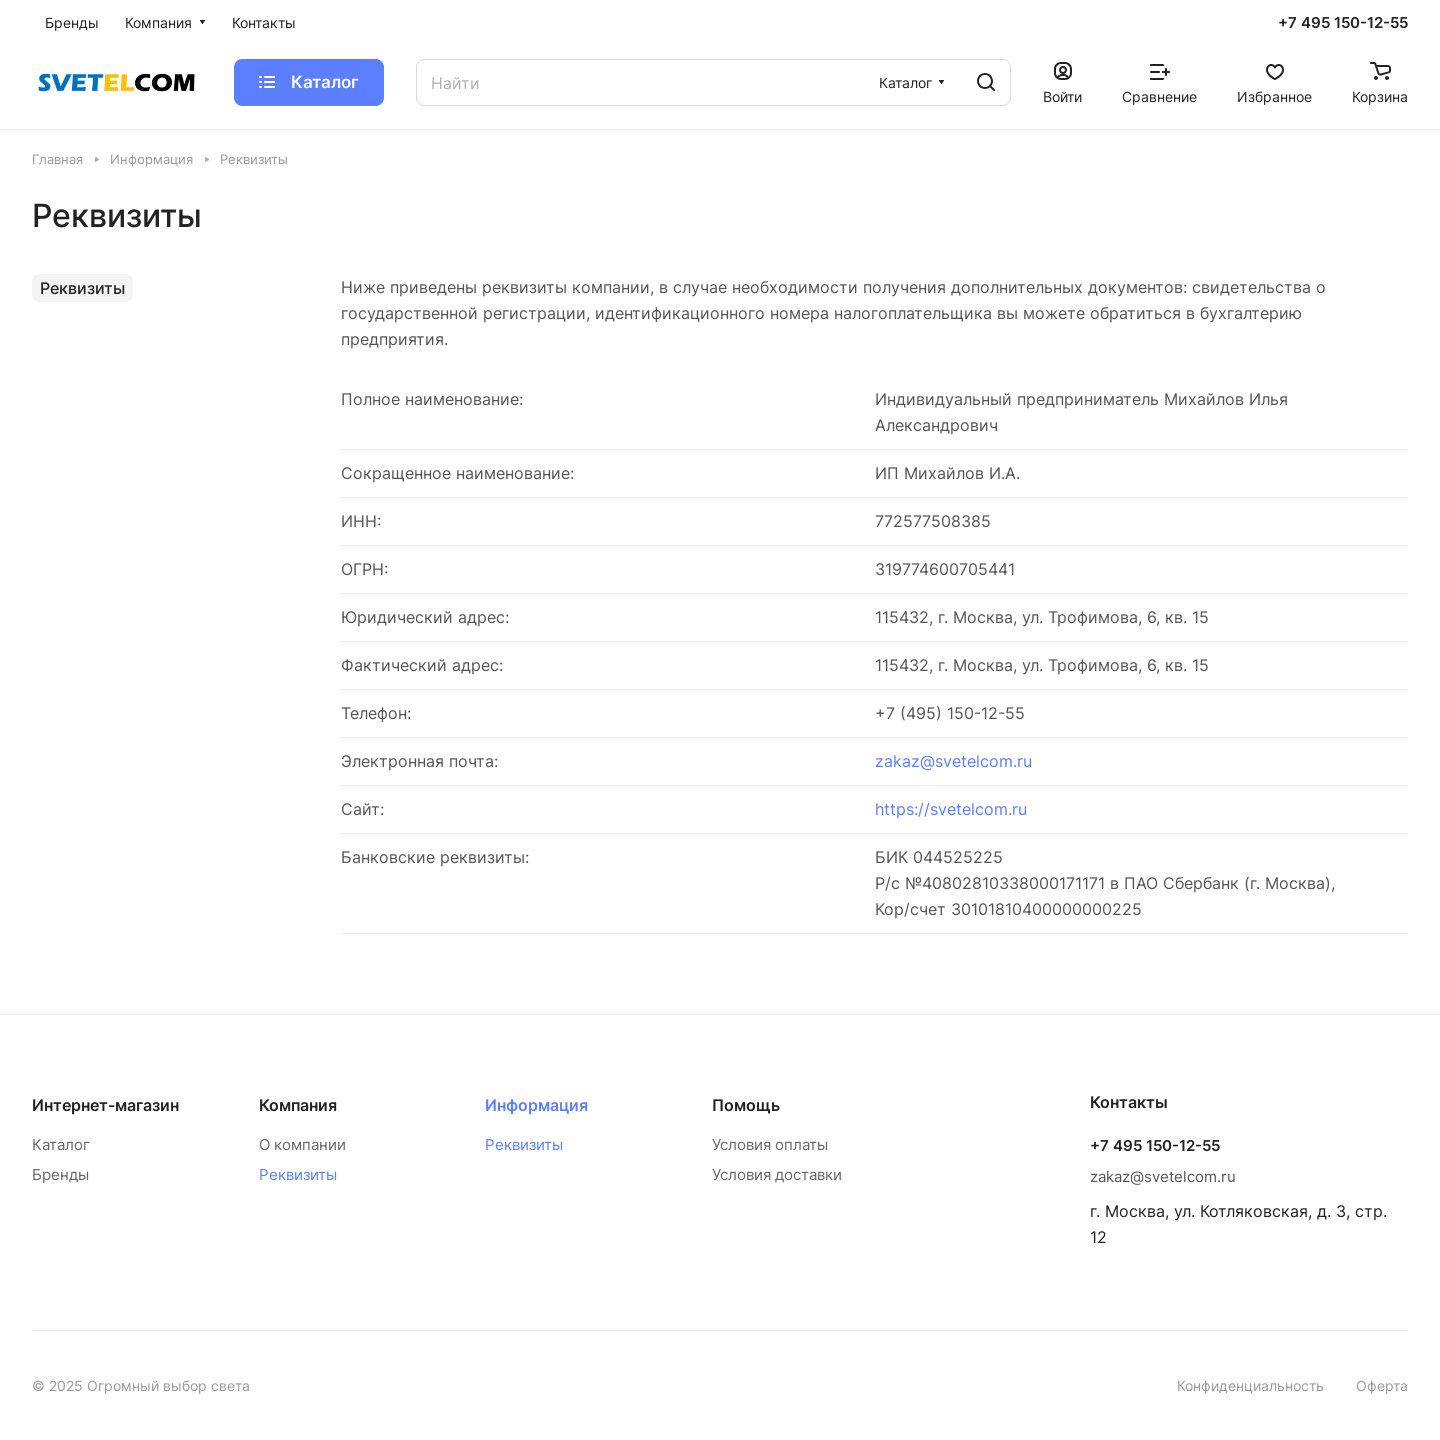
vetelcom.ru (982, 809)
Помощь (746, 1105)
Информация (536, 1105)
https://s (906, 809)
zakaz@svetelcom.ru (953, 761)
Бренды (60, 1174)
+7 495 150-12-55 (1343, 23)
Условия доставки (777, 1174)
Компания (298, 1105)
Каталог (61, 1144)
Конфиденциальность (1250, 1385)
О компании (302, 1144)
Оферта (1382, 1385)
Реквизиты (82, 288)
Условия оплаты (770, 1144)
